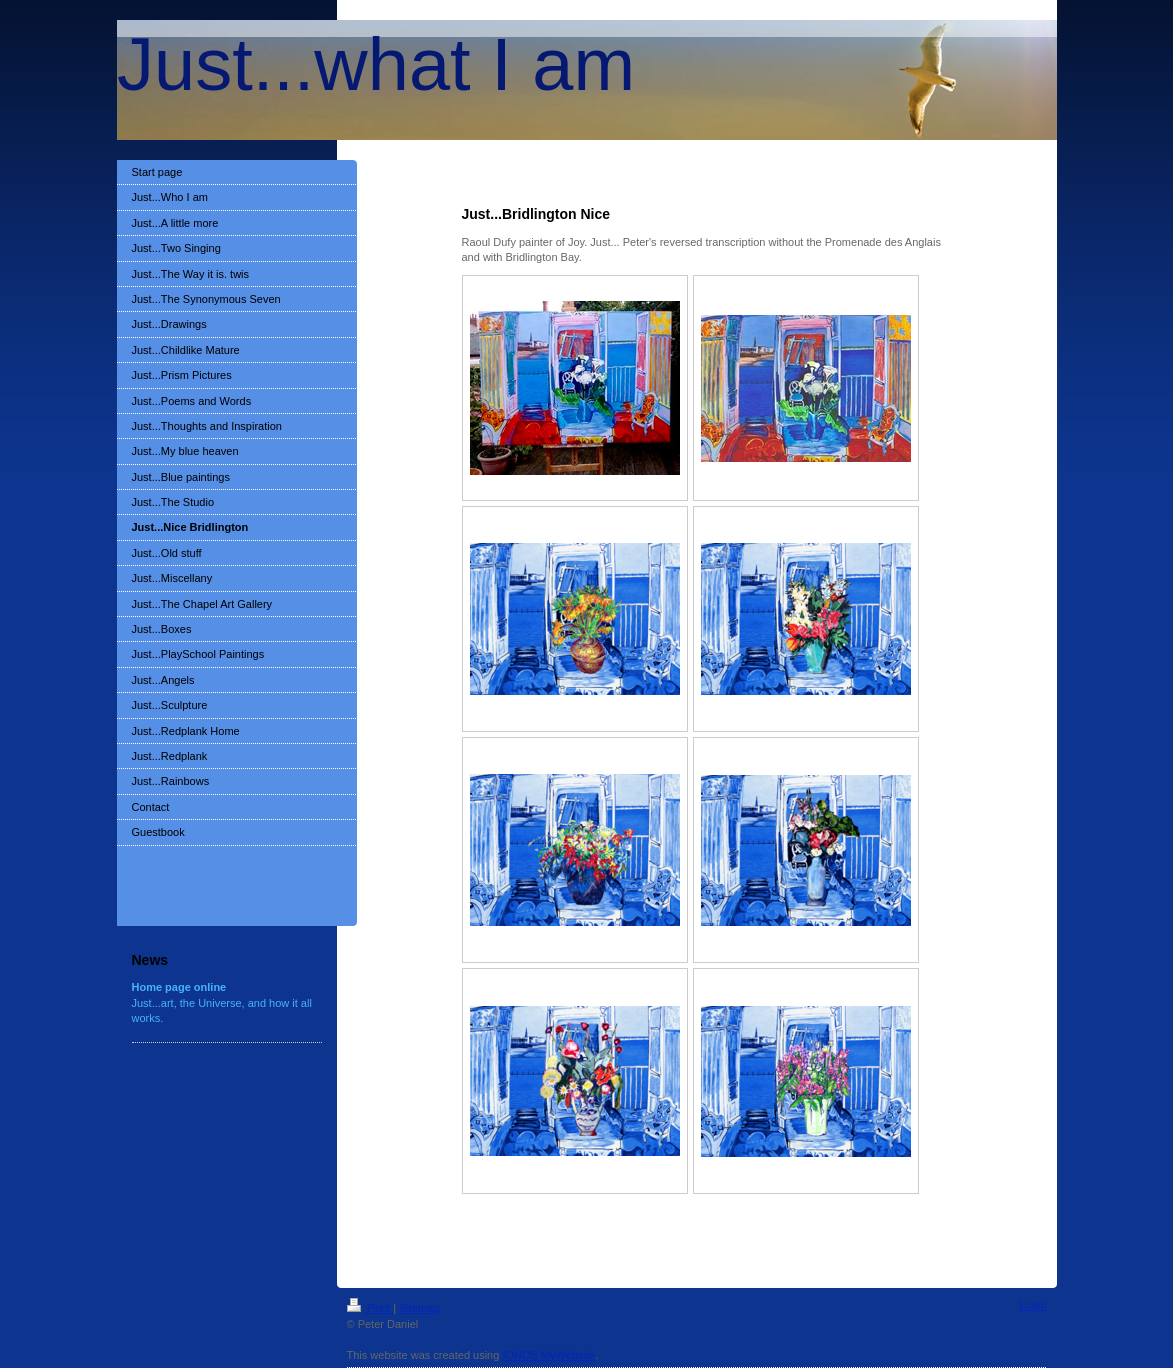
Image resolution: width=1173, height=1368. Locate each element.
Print (370, 1308)
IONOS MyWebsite (548, 1355)
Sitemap (419, 1308)
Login (1033, 1305)
